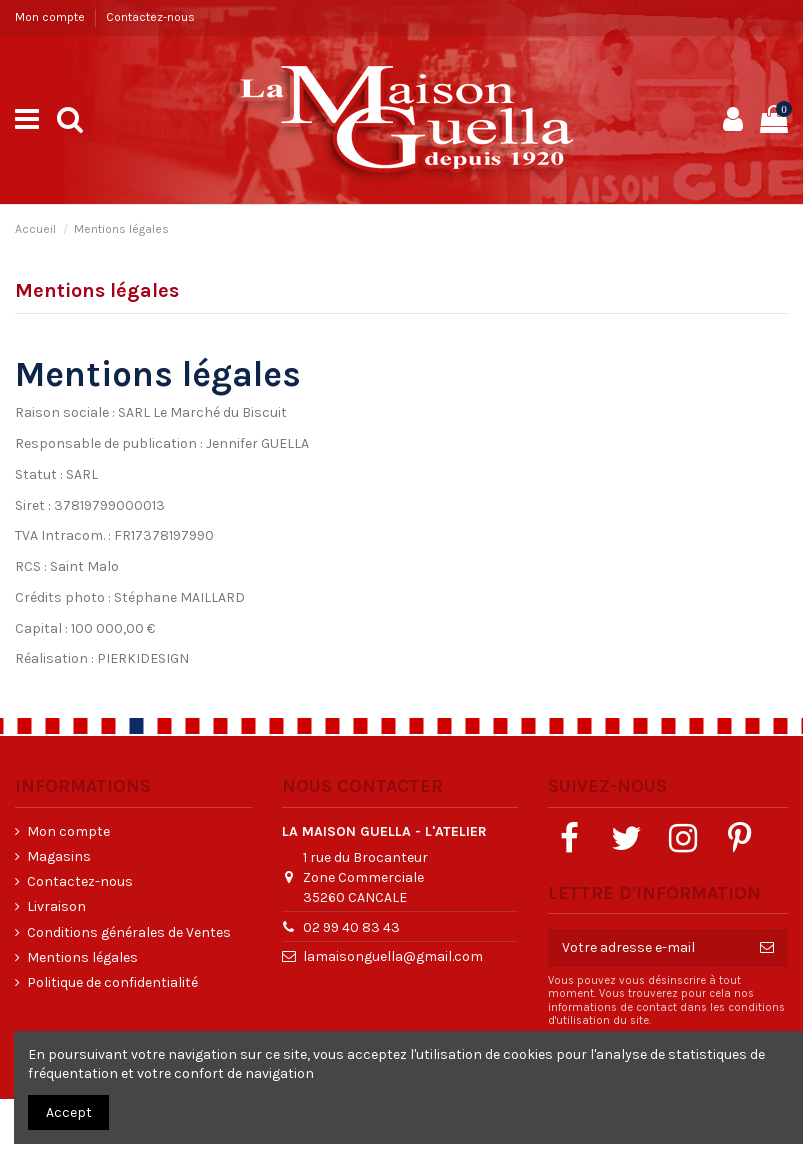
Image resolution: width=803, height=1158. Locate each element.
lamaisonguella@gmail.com (393, 956)
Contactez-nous (150, 17)
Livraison (56, 906)
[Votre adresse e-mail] (647, 948)
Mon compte (51, 17)
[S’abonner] (767, 948)
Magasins (59, 856)
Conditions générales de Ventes (129, 932)
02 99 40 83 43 (351, 927)
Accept (69, 1112)
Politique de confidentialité (112, 982)
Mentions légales (82, 957)
